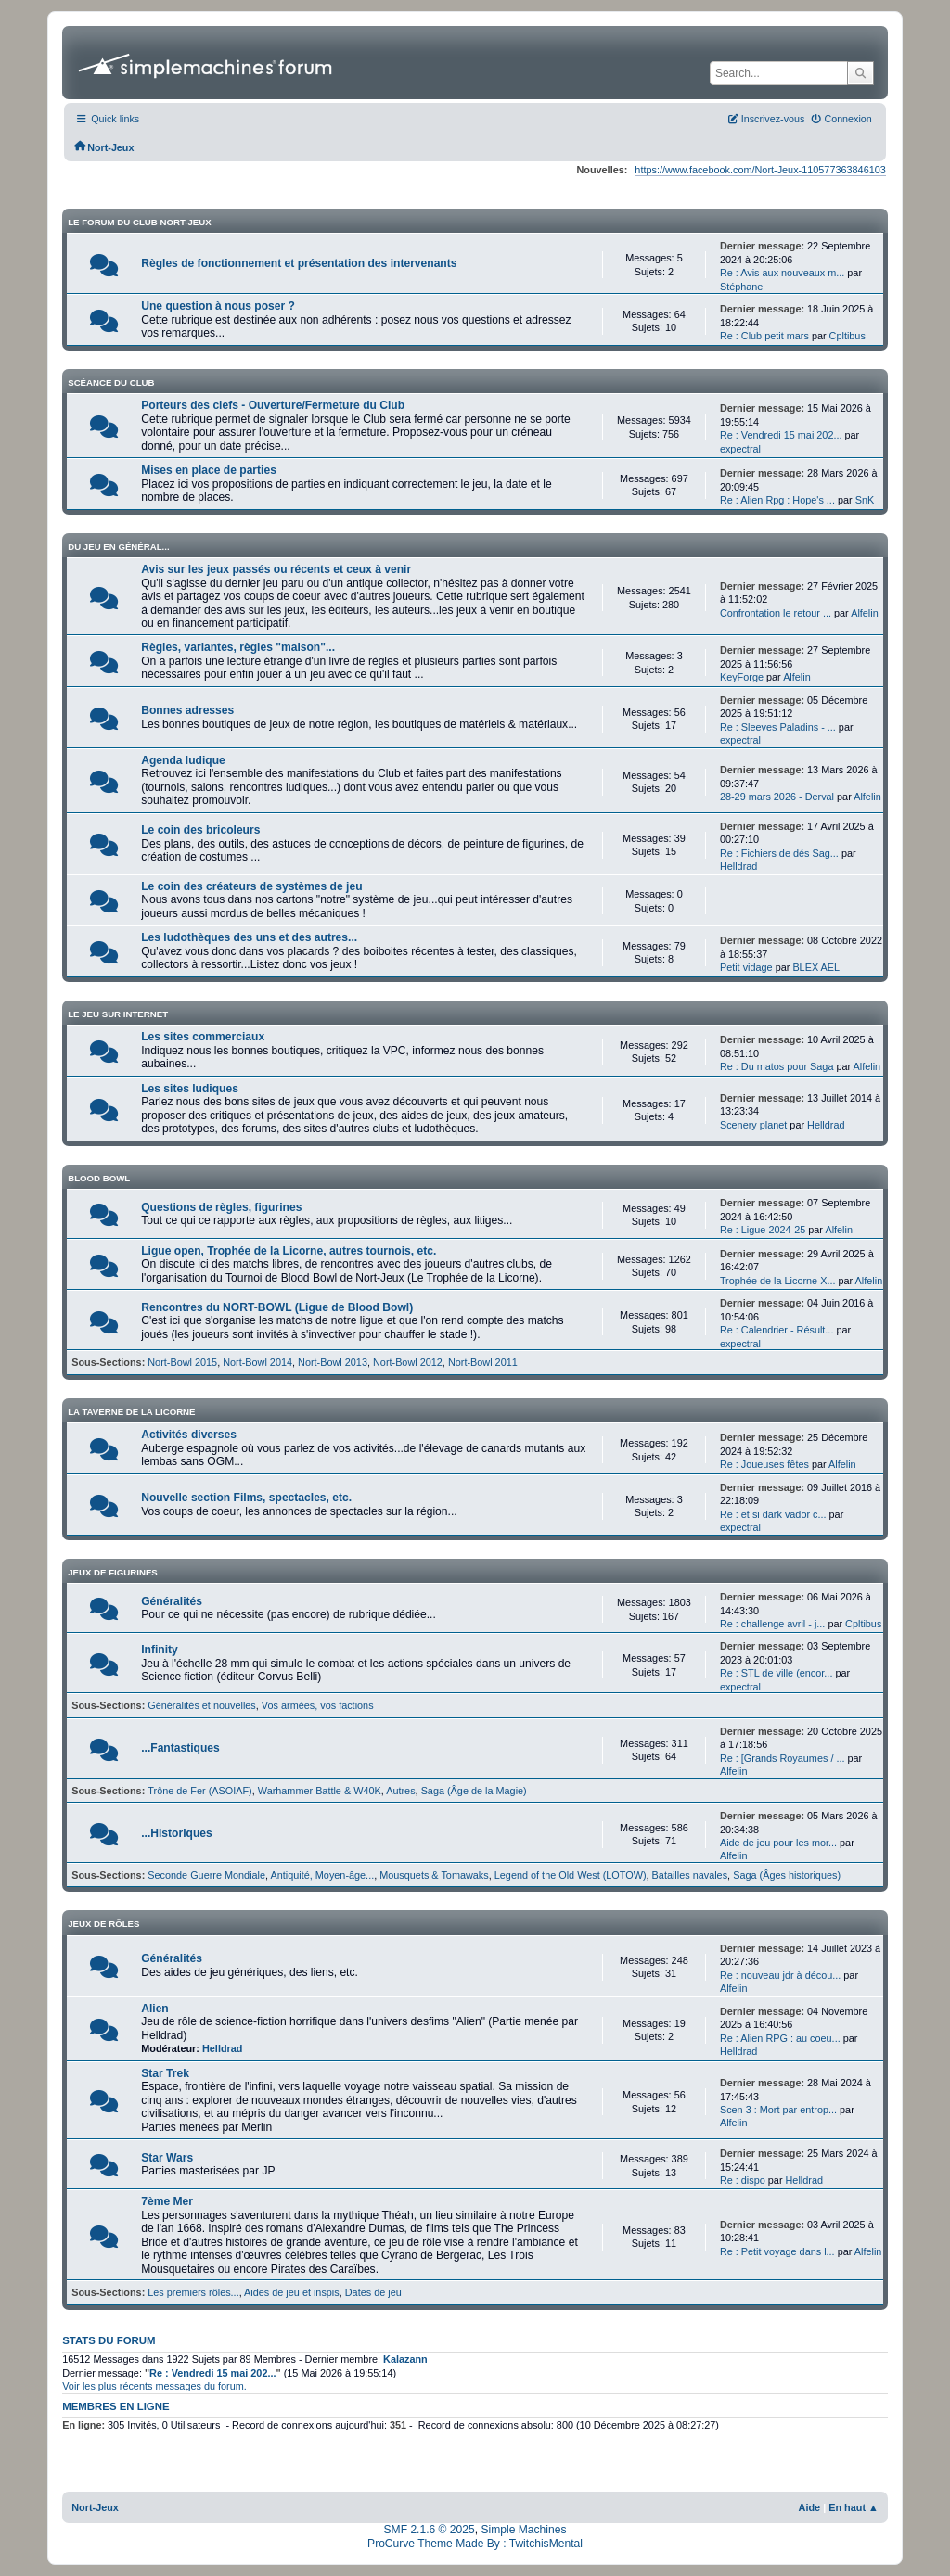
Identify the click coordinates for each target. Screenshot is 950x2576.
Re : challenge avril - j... (772, 1623)
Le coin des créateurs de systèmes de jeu (251, 886)
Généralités (171, 1601)
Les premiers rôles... (193, 2292)
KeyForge (742, 676)
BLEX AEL (816, 967)
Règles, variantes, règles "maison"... (238, 647)
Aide (810, 2507)
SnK (865, 499)
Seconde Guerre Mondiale (206, 1875)
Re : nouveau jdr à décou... (780, 1975)
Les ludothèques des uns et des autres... (249, 937)
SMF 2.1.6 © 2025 (429, 2529)
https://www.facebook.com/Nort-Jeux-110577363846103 (760, 169)
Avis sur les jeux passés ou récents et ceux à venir (276, 569)
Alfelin (865, 612)
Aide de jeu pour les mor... (778, 1842)
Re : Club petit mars (764, 335)
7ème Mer (167, 2201)
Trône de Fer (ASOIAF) (199, 1790)
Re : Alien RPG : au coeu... (780, 2038)
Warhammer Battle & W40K (319, 1790)
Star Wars (167, 2157)
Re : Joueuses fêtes (766, 1464)
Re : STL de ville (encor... (776, 1672)
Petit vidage (748, 967)
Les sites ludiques (189, 1088)
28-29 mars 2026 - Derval (777, 796)
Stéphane (742, 286)
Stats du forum (108, 2340)
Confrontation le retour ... (775, 612)
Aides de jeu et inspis (292, 2292)
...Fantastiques (180, 1747)
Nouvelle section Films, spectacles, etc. (246, 1497)
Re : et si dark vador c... (773, 1514)
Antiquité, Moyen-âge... (323, 1875)
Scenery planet (753, 1124)
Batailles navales (690, 1875)
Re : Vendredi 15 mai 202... (781, 434)
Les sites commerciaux (202, 1036)
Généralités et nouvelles (202, 1705)
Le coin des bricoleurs (200, 829)
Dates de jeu (373, 2292)
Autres (400, 1790)
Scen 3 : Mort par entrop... (778, 2109)
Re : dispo (742, 2180)
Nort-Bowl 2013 (332, 1362)
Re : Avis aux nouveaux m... (782, 272)
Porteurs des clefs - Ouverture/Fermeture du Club (272, 405)
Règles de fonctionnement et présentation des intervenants (298, 263)
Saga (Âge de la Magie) (474, 1790)
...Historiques (176, 1833)
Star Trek (165, 2073)
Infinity (159, 1649)
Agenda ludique (183, 760)
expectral (740, 448)
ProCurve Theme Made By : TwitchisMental (475, 2543)
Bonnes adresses (187, 710)
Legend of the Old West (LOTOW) (570, 1875)
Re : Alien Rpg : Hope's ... (777, 499)
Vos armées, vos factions (318, 1705)
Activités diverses (189, 1434)
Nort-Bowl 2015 (182, 1362)
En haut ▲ (853, 2507)
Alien (155, 2008)
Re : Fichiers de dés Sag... (779, 853)
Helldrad (738, 866)
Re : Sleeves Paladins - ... (778, 727)
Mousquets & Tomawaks (434, 1875)
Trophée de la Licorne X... (778, 1280)
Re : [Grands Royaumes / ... (782, 1758)
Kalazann (405, 2359)
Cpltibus (847, 335)
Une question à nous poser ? (218, 306)
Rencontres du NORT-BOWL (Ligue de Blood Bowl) (277, 1307)
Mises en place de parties (208, 470)
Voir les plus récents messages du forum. (154, 2385)
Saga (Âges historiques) (787, 1875)
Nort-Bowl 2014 (257, 1362)
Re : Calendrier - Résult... (777, 1329)
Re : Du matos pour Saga (777, 1066)
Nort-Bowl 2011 (483, 1362)
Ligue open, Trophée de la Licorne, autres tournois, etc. (288, 1250)
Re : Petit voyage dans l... (777, 2251)
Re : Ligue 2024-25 (762, 1229)
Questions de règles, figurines (221, 1207)
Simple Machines (523, 2529)
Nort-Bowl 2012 (408, 1362)
